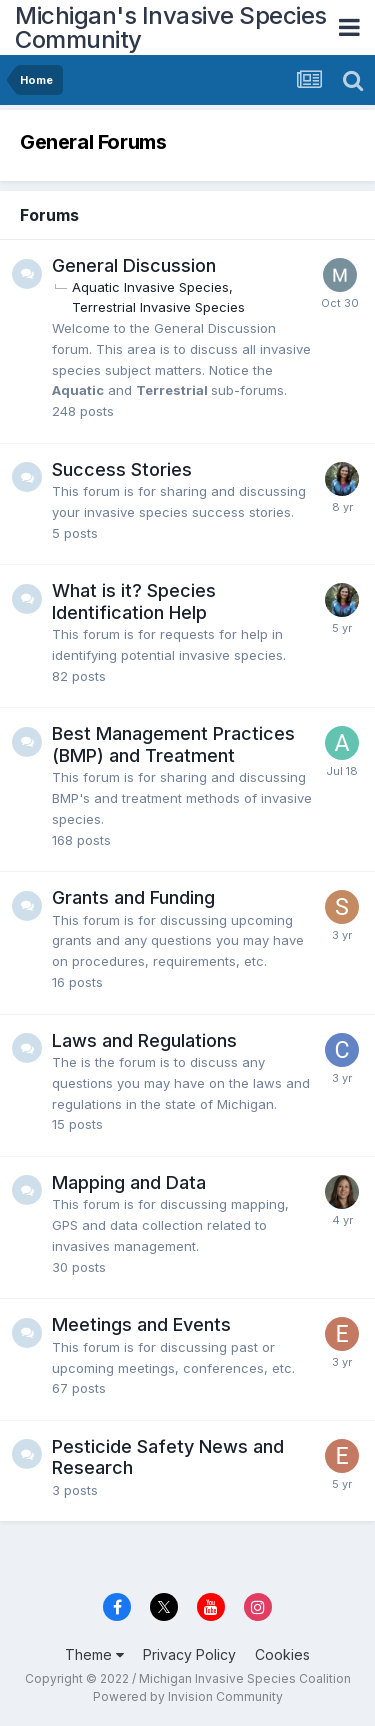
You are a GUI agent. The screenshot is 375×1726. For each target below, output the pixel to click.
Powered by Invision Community (188, 1696)
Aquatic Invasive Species (150, 287)
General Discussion (134, 265)
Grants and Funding (133, 897)
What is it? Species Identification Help (134, 601)
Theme (94, 1654)
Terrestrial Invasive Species (158, 307)
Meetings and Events (141, 1324)
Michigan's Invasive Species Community (171, 27)
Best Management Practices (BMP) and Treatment (173, 744)
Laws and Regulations (144, 1040)
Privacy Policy (189, 1654)
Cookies (282, 1654)
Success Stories (122, 469)
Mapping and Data (129, 1182)
